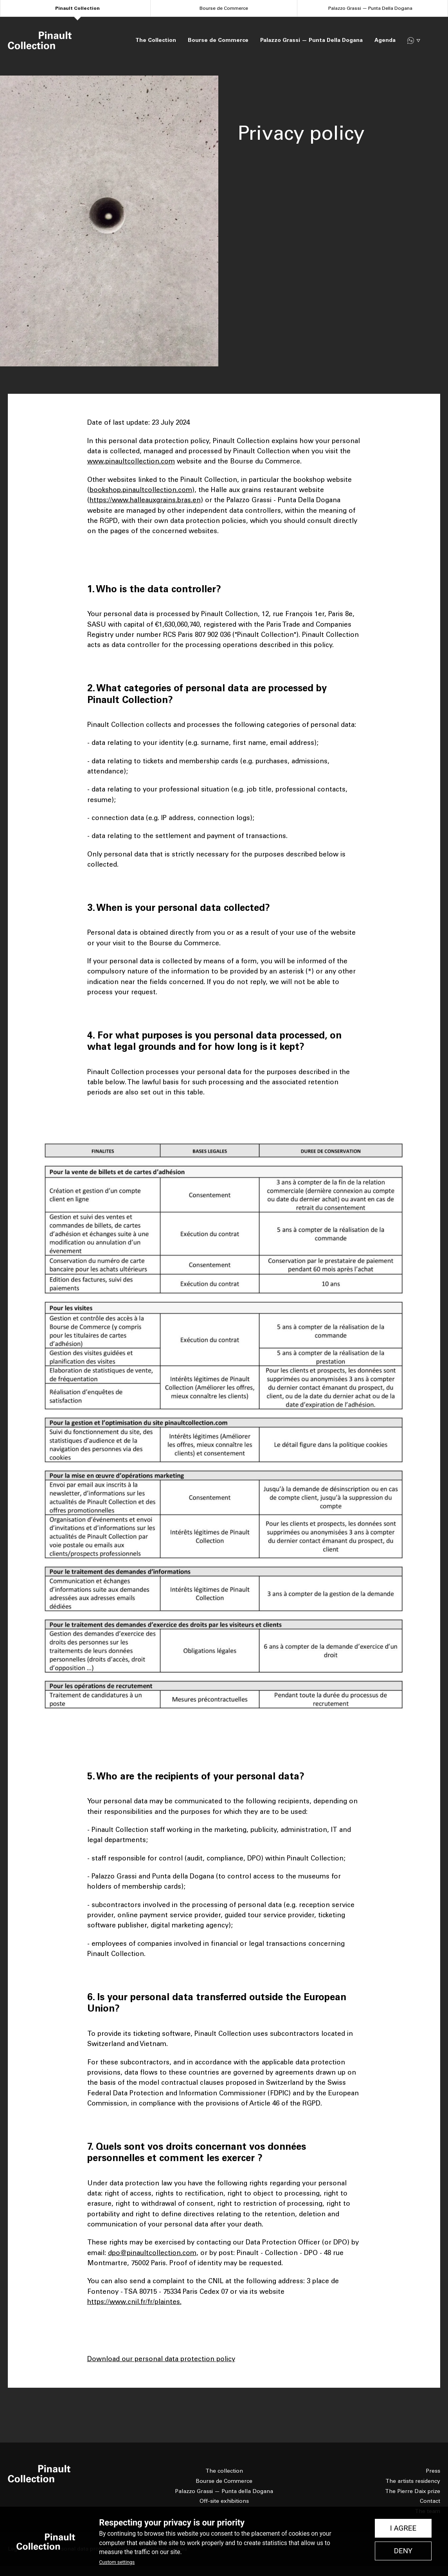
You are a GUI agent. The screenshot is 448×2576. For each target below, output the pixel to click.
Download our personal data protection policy (161, 2359)
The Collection (155, 40)
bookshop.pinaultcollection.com (141, 490)
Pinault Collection (77, 8)
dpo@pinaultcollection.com (152, 2253)
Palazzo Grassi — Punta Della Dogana (370, 8)
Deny (403, 2551)
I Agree (403, 2528)
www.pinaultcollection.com (131, 461)
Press (433, 2471)
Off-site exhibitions (224, 2501)
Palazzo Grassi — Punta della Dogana (224, 2491)
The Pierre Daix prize (412, 2491)
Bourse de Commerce (224, 8)
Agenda (385, 40)
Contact (430, 2501)
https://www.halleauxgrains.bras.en (145, 500)
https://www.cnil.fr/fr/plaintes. (134, 2302)
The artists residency (412, 2481)
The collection (224, 2471)
